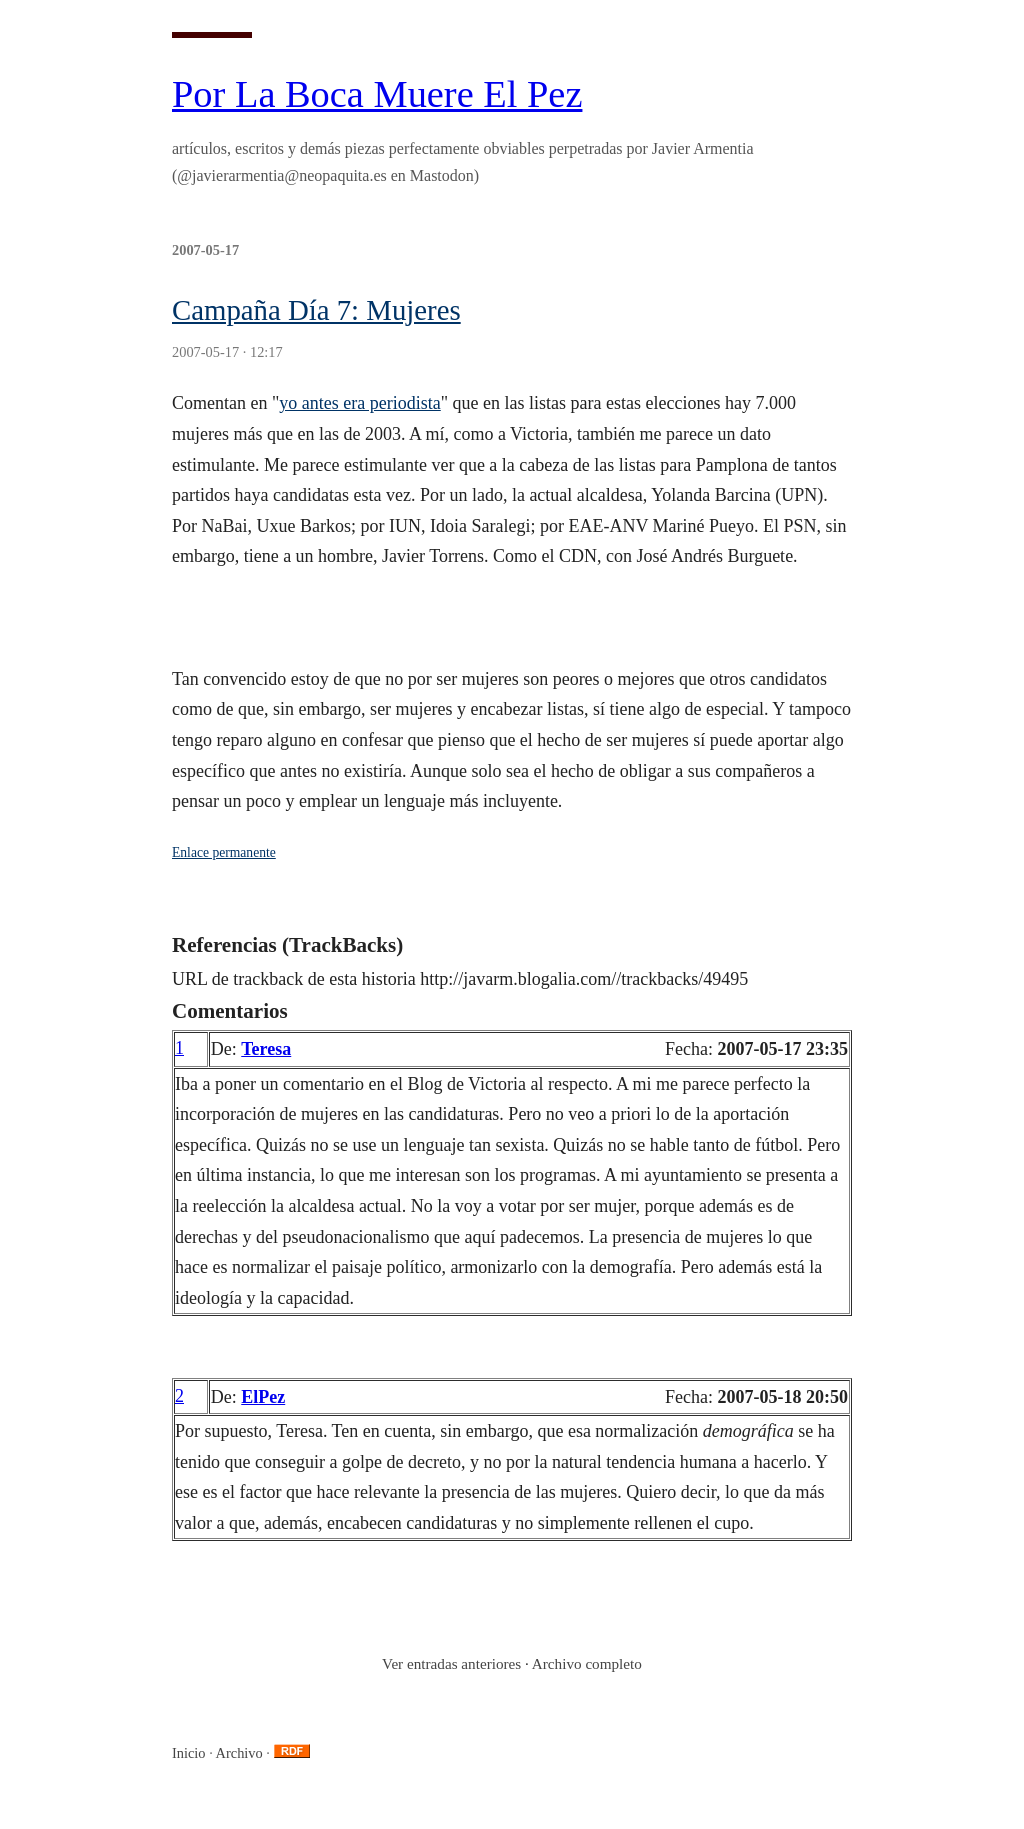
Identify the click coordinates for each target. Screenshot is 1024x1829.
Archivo (239, 1753)
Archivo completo (587, 1663)
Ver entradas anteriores (451, 1663)
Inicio (189, 1753)
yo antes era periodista (359, 403)
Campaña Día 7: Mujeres (316, 310)
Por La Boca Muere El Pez (377, 94)
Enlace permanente (224, 852)
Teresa (266, 1049)
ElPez (263, 1397)
